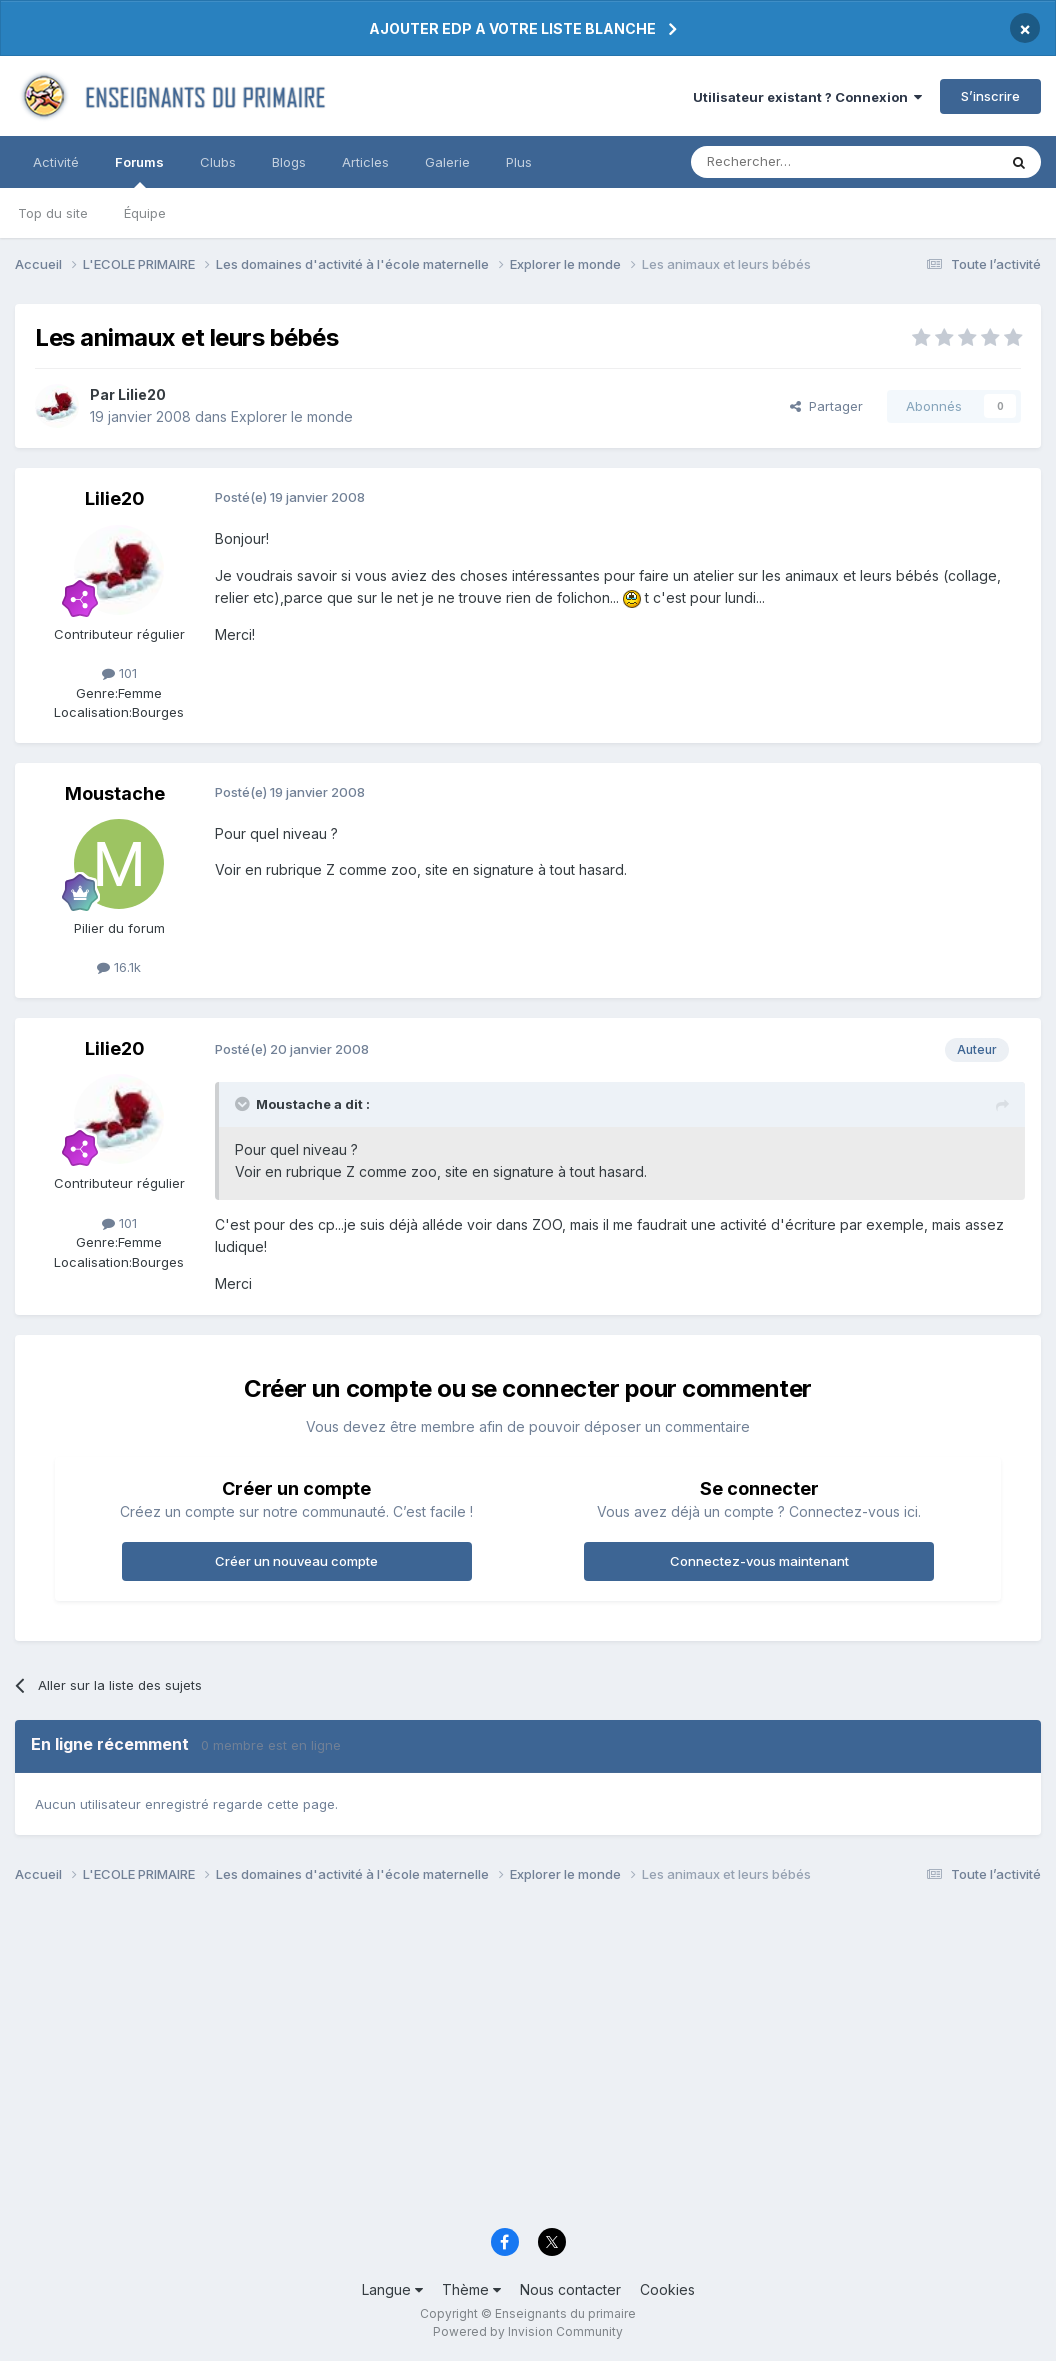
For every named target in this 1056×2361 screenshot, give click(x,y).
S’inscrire (990, 96)
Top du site (53, 213)
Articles (365, 162)
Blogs (289, 162)
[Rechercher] (800, 162)
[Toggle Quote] (244, 1104)
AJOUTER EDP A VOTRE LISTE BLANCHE (512, 28)
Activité (56, 162)
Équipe (145, 213)
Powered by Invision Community (528, 2331)
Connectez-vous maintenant (759, 1561)
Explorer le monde (292, 416)
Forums (139, 171)
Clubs (218, 162)
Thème (471, 2289)
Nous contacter (570, 2289)
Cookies (667, 2289)
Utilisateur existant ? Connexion (807, 97)
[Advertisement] (528, 2061)
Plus (519, 162)
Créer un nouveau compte (296, 1561)
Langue (392, 2289)
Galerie (447, 162)
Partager (826, 406)
